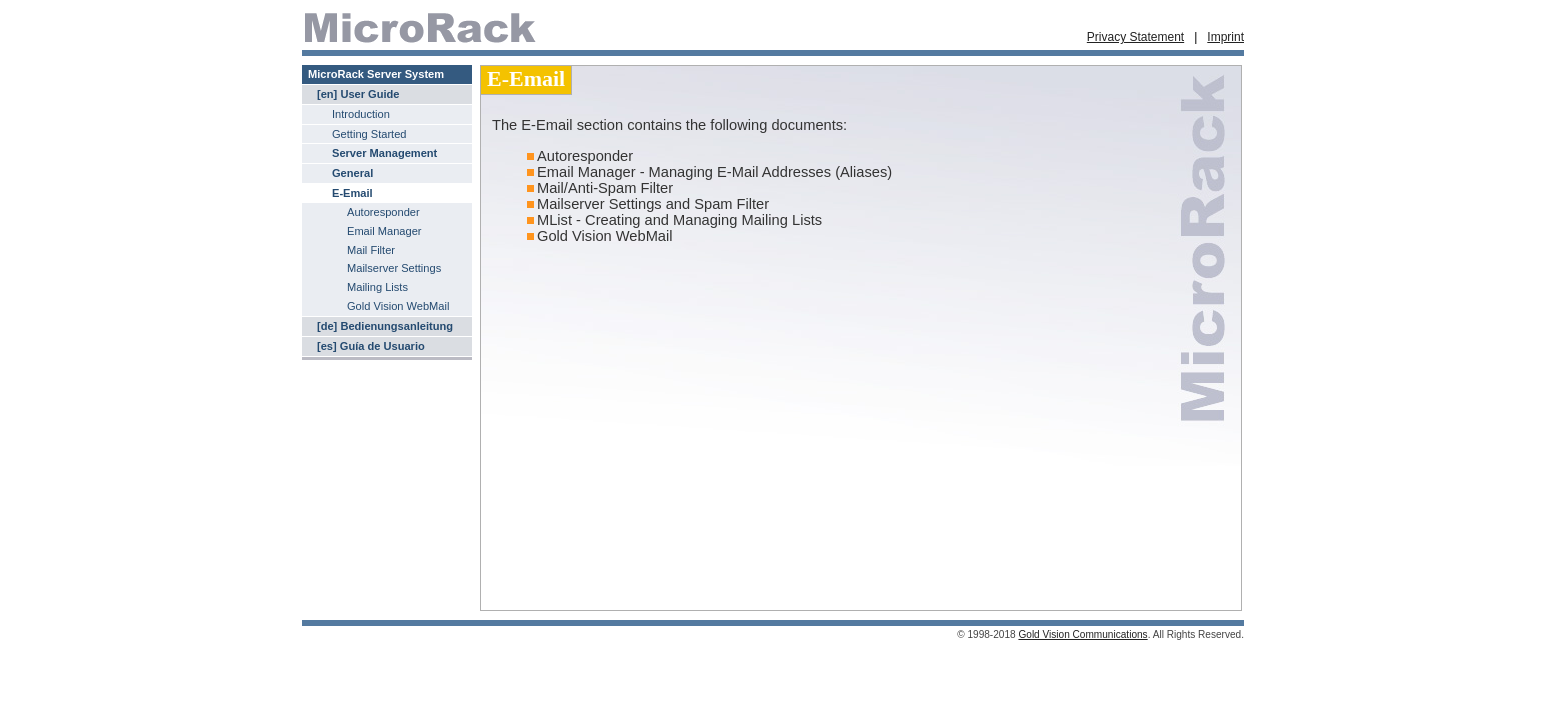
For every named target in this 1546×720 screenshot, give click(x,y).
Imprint (1225, 37)
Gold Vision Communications (1082, 634)
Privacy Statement (1135, 37)
